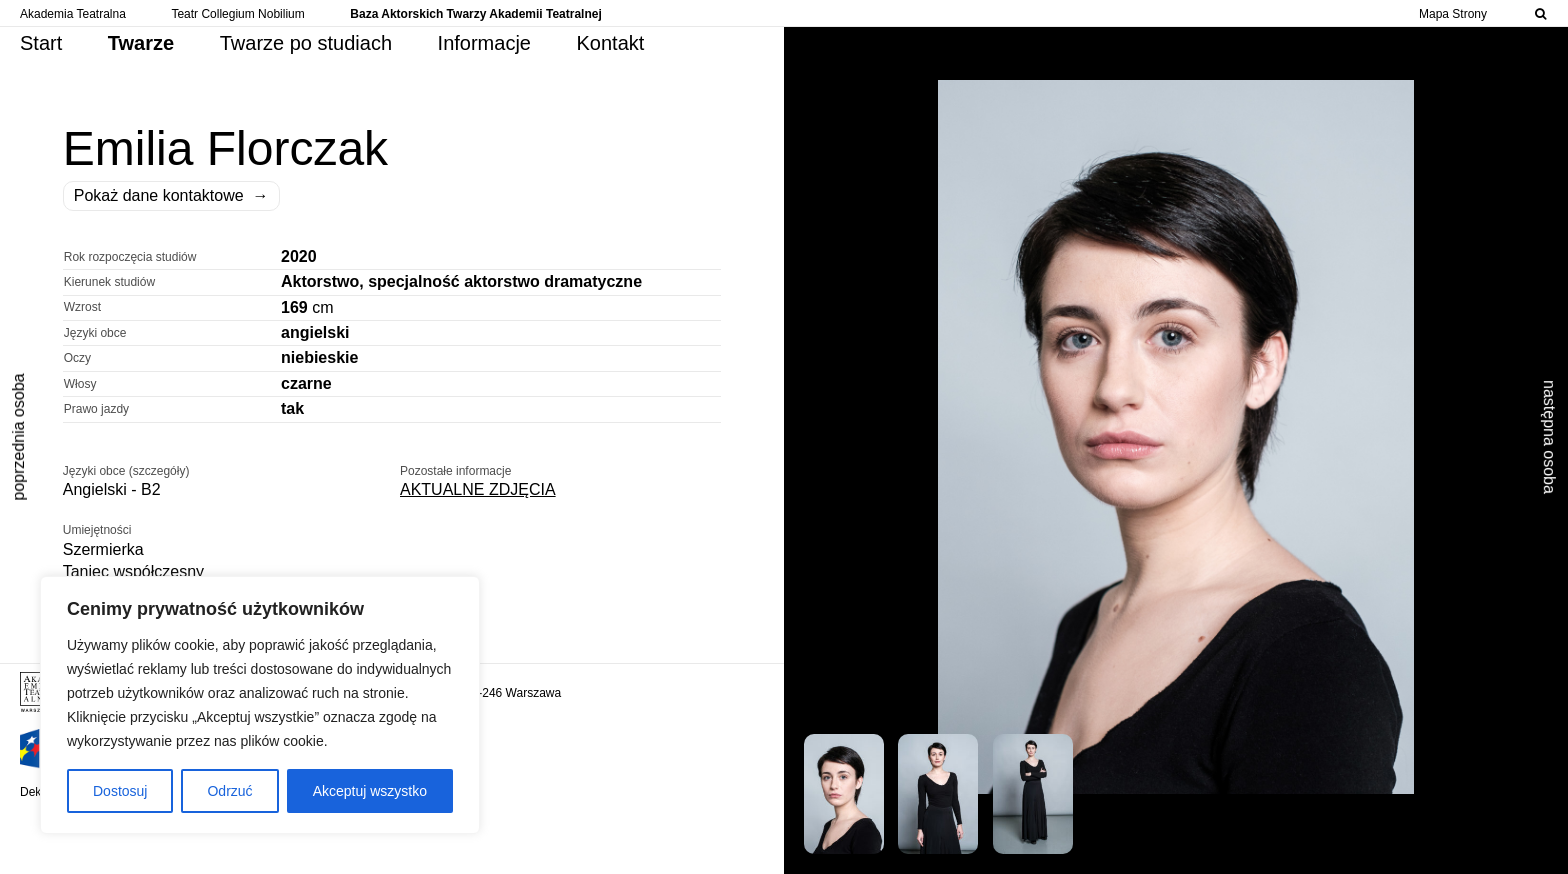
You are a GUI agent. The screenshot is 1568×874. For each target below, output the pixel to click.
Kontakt (611, 43)
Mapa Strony (1453, 14)
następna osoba (1549, 437)
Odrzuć (229, 791)
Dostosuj (120, 791)
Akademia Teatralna (73, 14)
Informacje (484, 43)
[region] (260, 705)
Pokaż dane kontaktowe (171, 196)
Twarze (141, 43)
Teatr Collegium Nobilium (237, 14)
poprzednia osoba (18, 436)
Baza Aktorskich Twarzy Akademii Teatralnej (475, 14)
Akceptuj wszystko (370, 791)
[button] (849, 789)
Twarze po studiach (306, 43)
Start (41, 43)
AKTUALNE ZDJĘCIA (478, 489)
